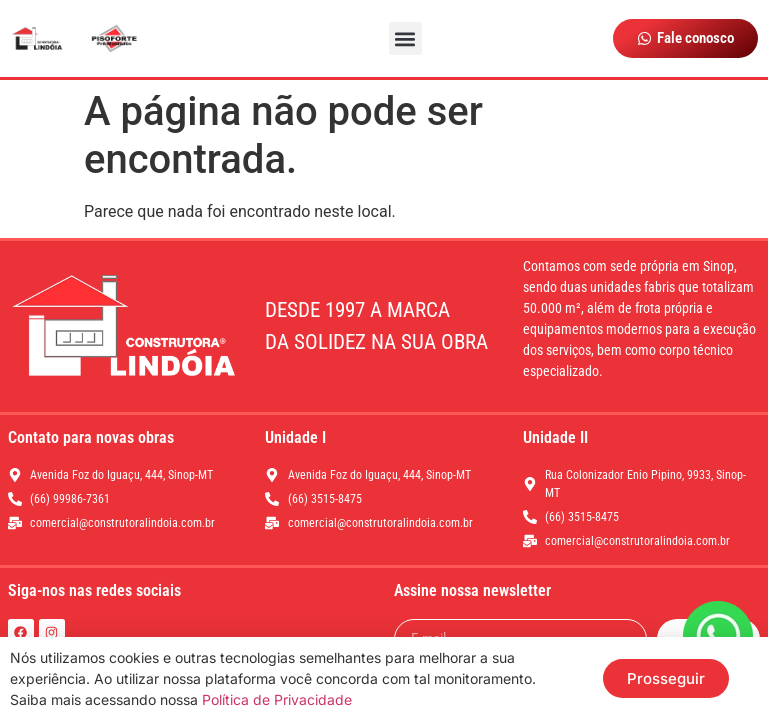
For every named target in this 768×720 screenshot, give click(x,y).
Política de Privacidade (277, 699)
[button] (405, 38)
